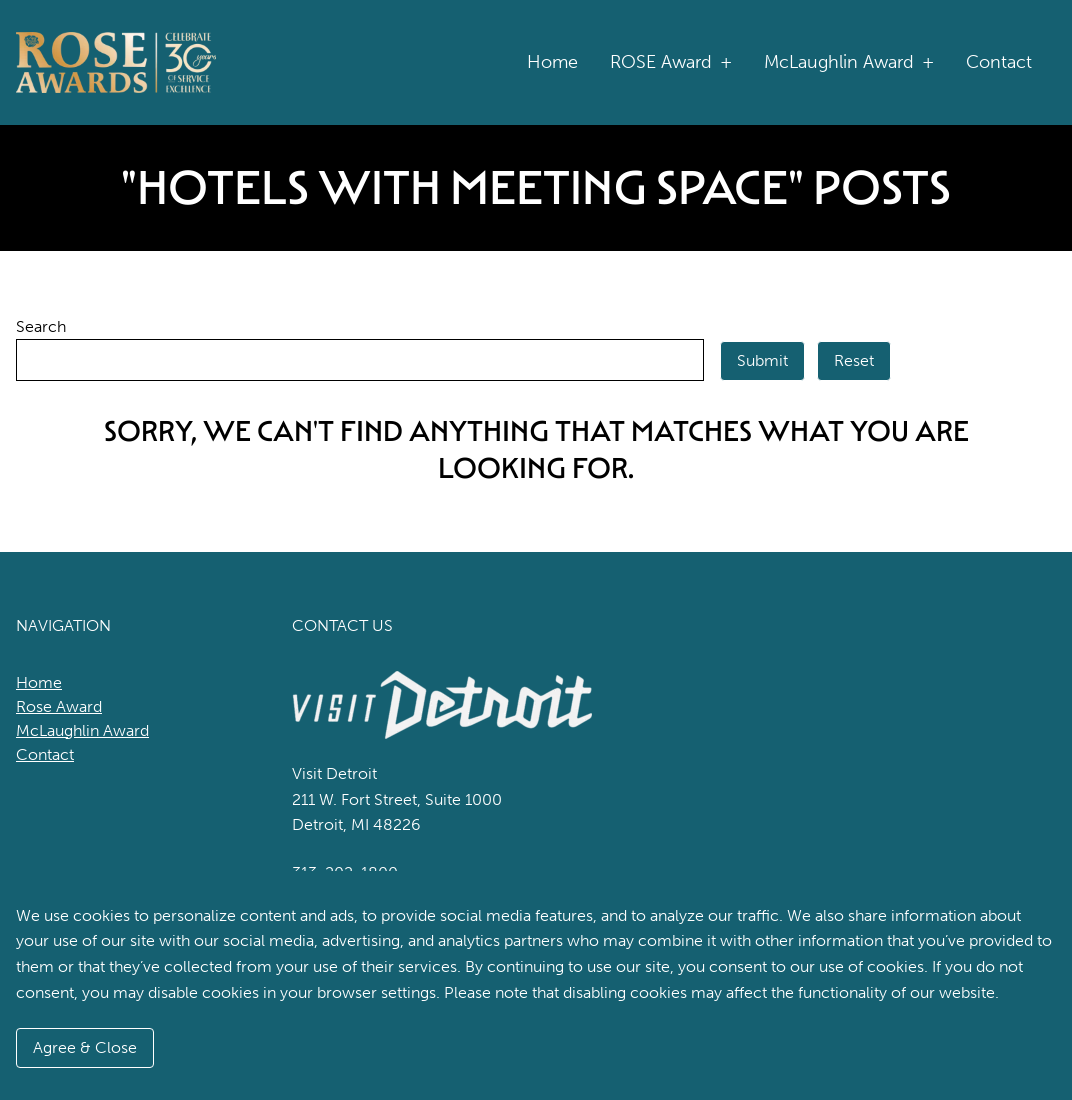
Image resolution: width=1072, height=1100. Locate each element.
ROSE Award (671, 62)
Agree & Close (85, 1047)
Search (41, 326)
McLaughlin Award (849, 62)
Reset (854, 360)
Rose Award (59, 706)
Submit (762, 360)
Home (552, 62)
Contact (999, 62)
